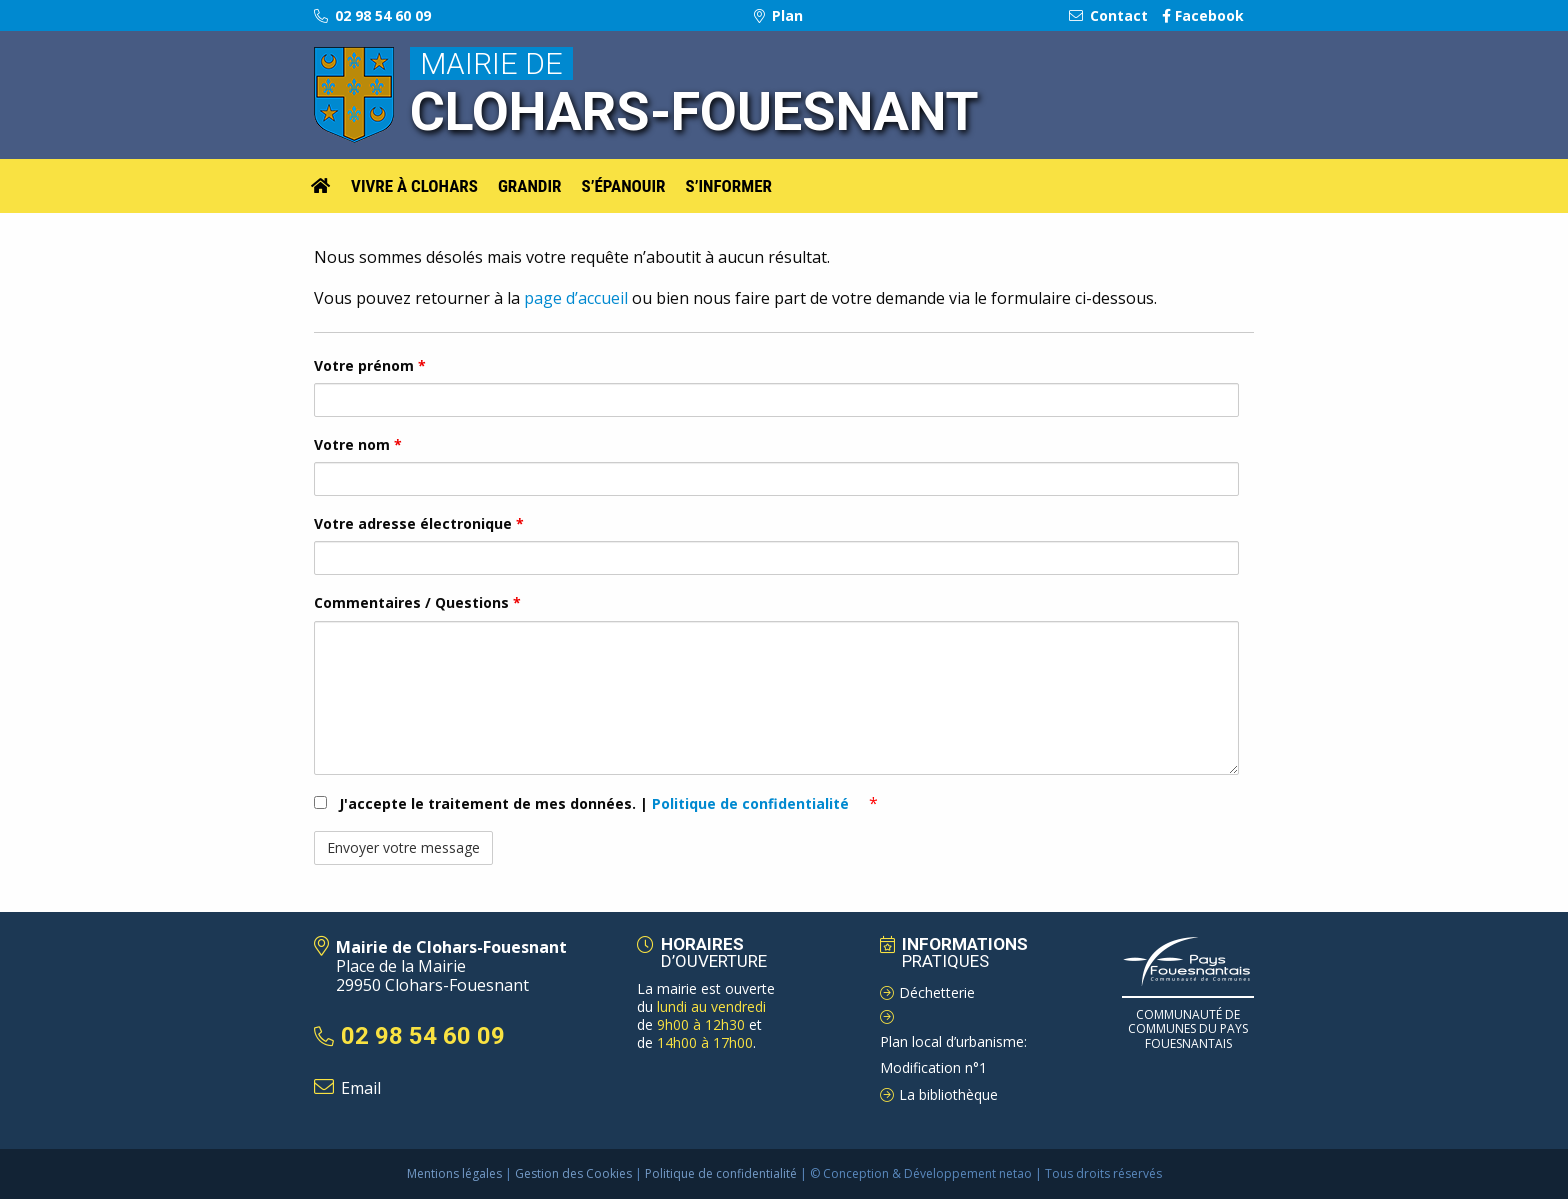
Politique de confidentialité (752, 803)
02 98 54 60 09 (372, 15)
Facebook (1203, 15)
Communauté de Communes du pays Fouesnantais (1188, 1029)
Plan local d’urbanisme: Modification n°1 (953, 1055)
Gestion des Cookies (573, 1173)
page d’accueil (574, 298)
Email (361, 1088)
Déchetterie (937, 992)
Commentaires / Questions (417, 602)
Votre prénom (370, 365)
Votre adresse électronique (419, 523)
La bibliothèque (948, 1094)
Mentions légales (454, 1173)
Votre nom (358, 444)
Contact (1108, 15)
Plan (778, 15)
